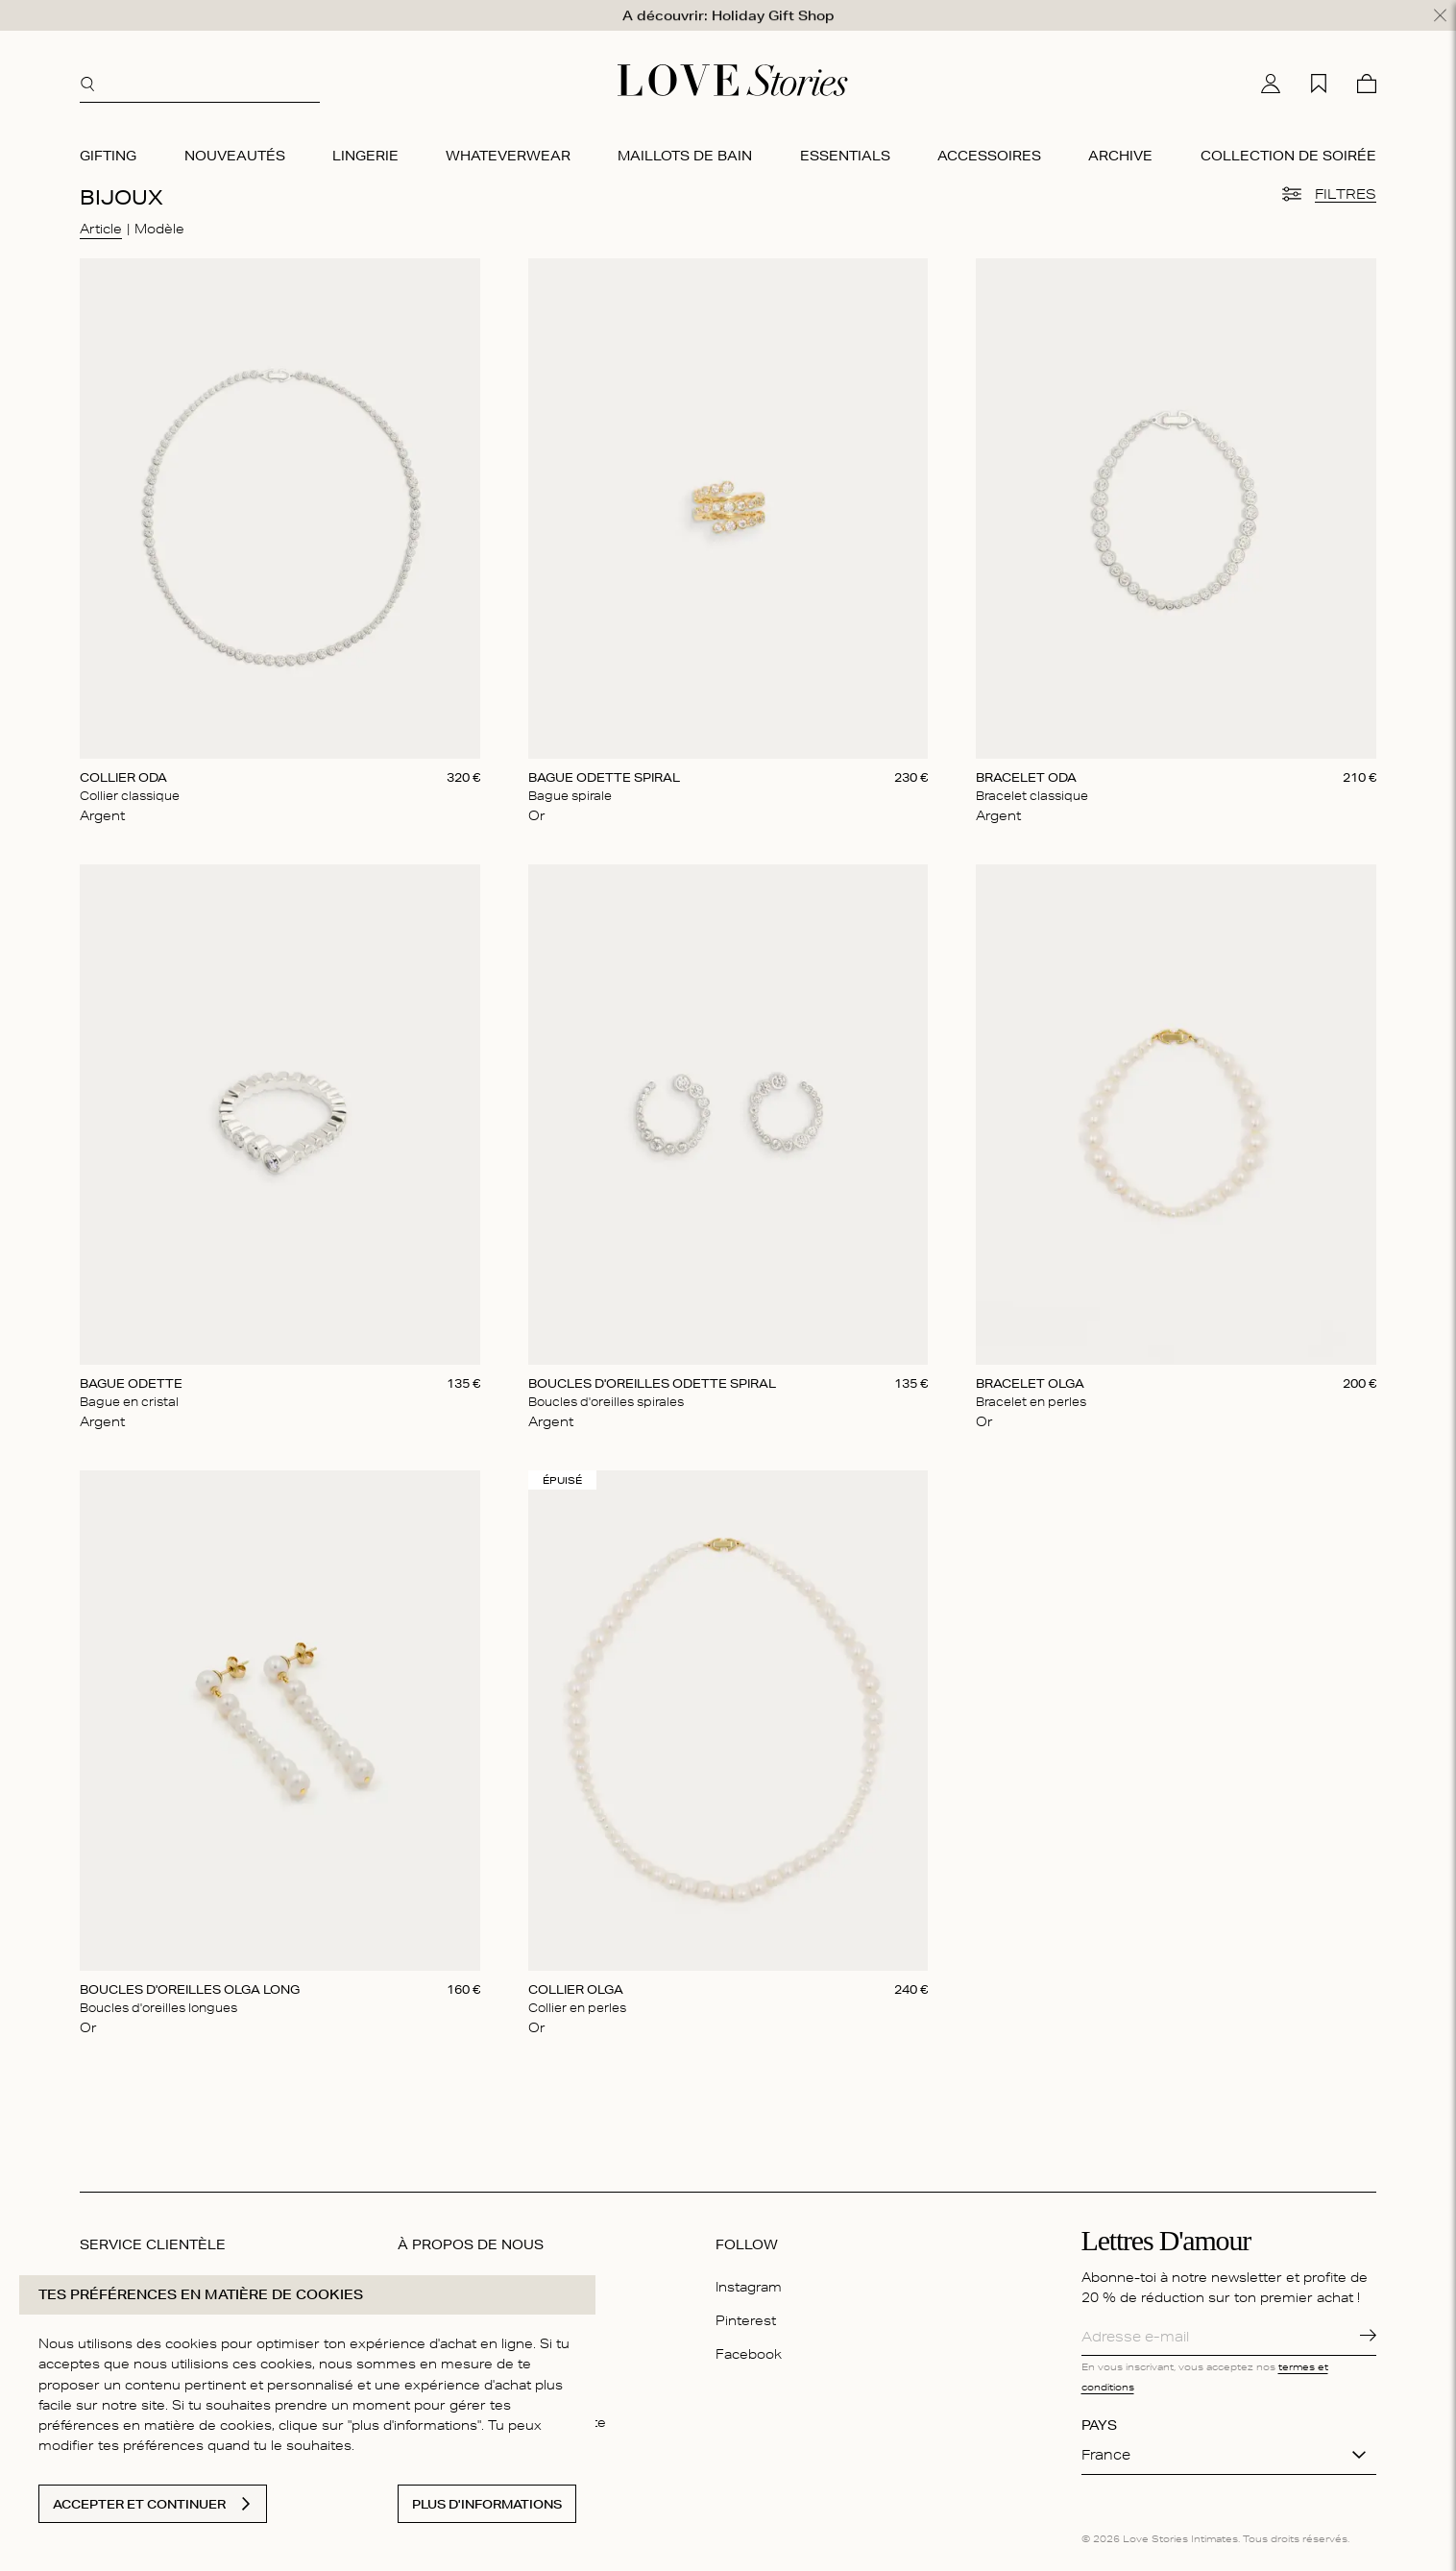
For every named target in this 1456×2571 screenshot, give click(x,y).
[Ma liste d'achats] (1318, 76)
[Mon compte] (1270, 76)
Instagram (749, 2279)
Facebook (749, 2346)
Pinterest (746, 2312)
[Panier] (1366, 76)
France (1105, 2447)
